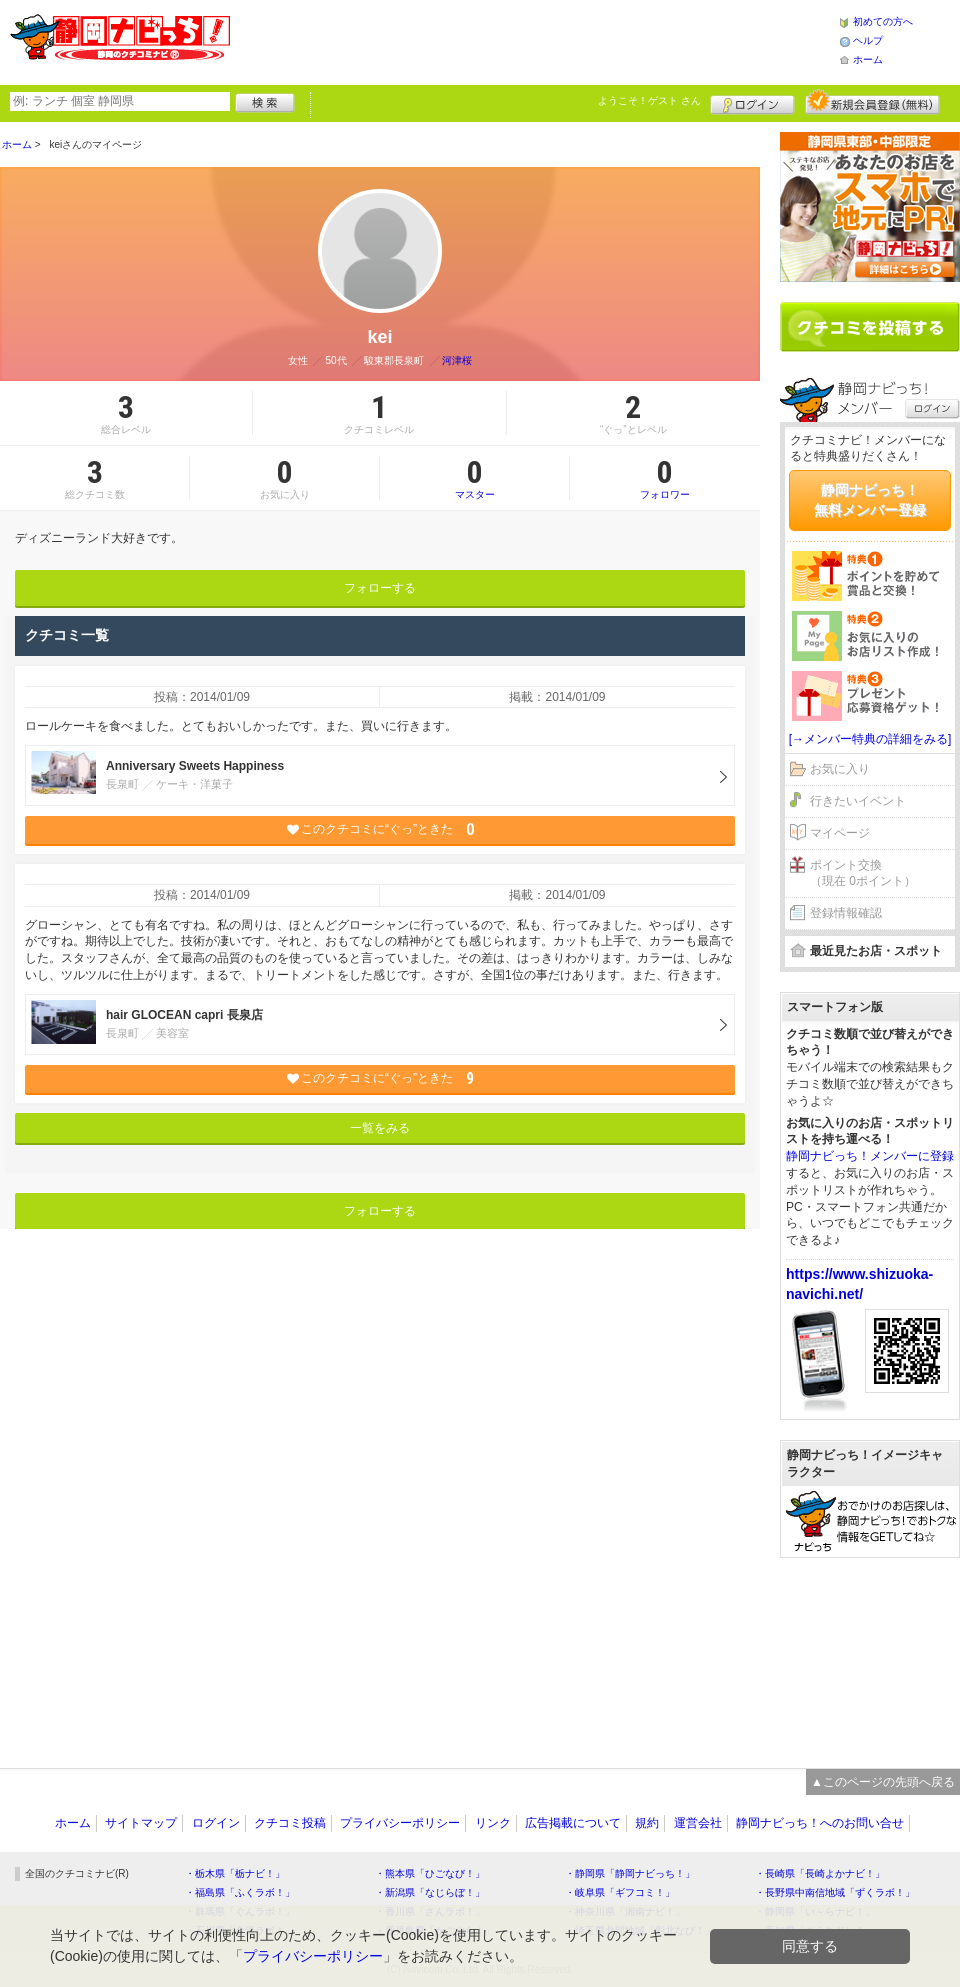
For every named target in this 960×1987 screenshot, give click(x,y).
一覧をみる (380, 1128)
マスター (474, 478)
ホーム (868, 59)
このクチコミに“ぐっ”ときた (380, 829)
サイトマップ (141, 1823)
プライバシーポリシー (400, 1823)
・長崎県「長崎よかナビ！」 (820, 1873)
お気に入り (840, 769)
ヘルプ (868, 40)
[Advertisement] (870, 1653)
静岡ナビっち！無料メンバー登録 (870, 500)
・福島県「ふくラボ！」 (240, 1892)
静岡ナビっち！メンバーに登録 (870, 1156)
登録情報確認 (846, 913)
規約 (647, 1823)
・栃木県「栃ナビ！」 (235, 1873)
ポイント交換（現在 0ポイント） (863, 873)
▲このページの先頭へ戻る (883, 1782)
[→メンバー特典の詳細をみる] (870, 739)
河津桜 (457, 360)
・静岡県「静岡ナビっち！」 (630, 1873)
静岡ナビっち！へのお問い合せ (820, 1823)
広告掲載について (573, 1823)
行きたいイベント (858, 801)
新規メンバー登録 (872, 102)
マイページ (840, 833)
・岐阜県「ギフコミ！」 (620, 1892)
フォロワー (665, 478)
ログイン (752, 102)
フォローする (380, 588)
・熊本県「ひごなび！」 (430, 1873)
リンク (493, 1823)
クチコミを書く (870, 327)
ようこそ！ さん (649, 100)
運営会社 (698, 1823)
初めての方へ (883, 21)
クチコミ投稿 (290, 1823)
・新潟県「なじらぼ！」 (430, 1892)
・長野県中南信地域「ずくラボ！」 (835, 1892)
